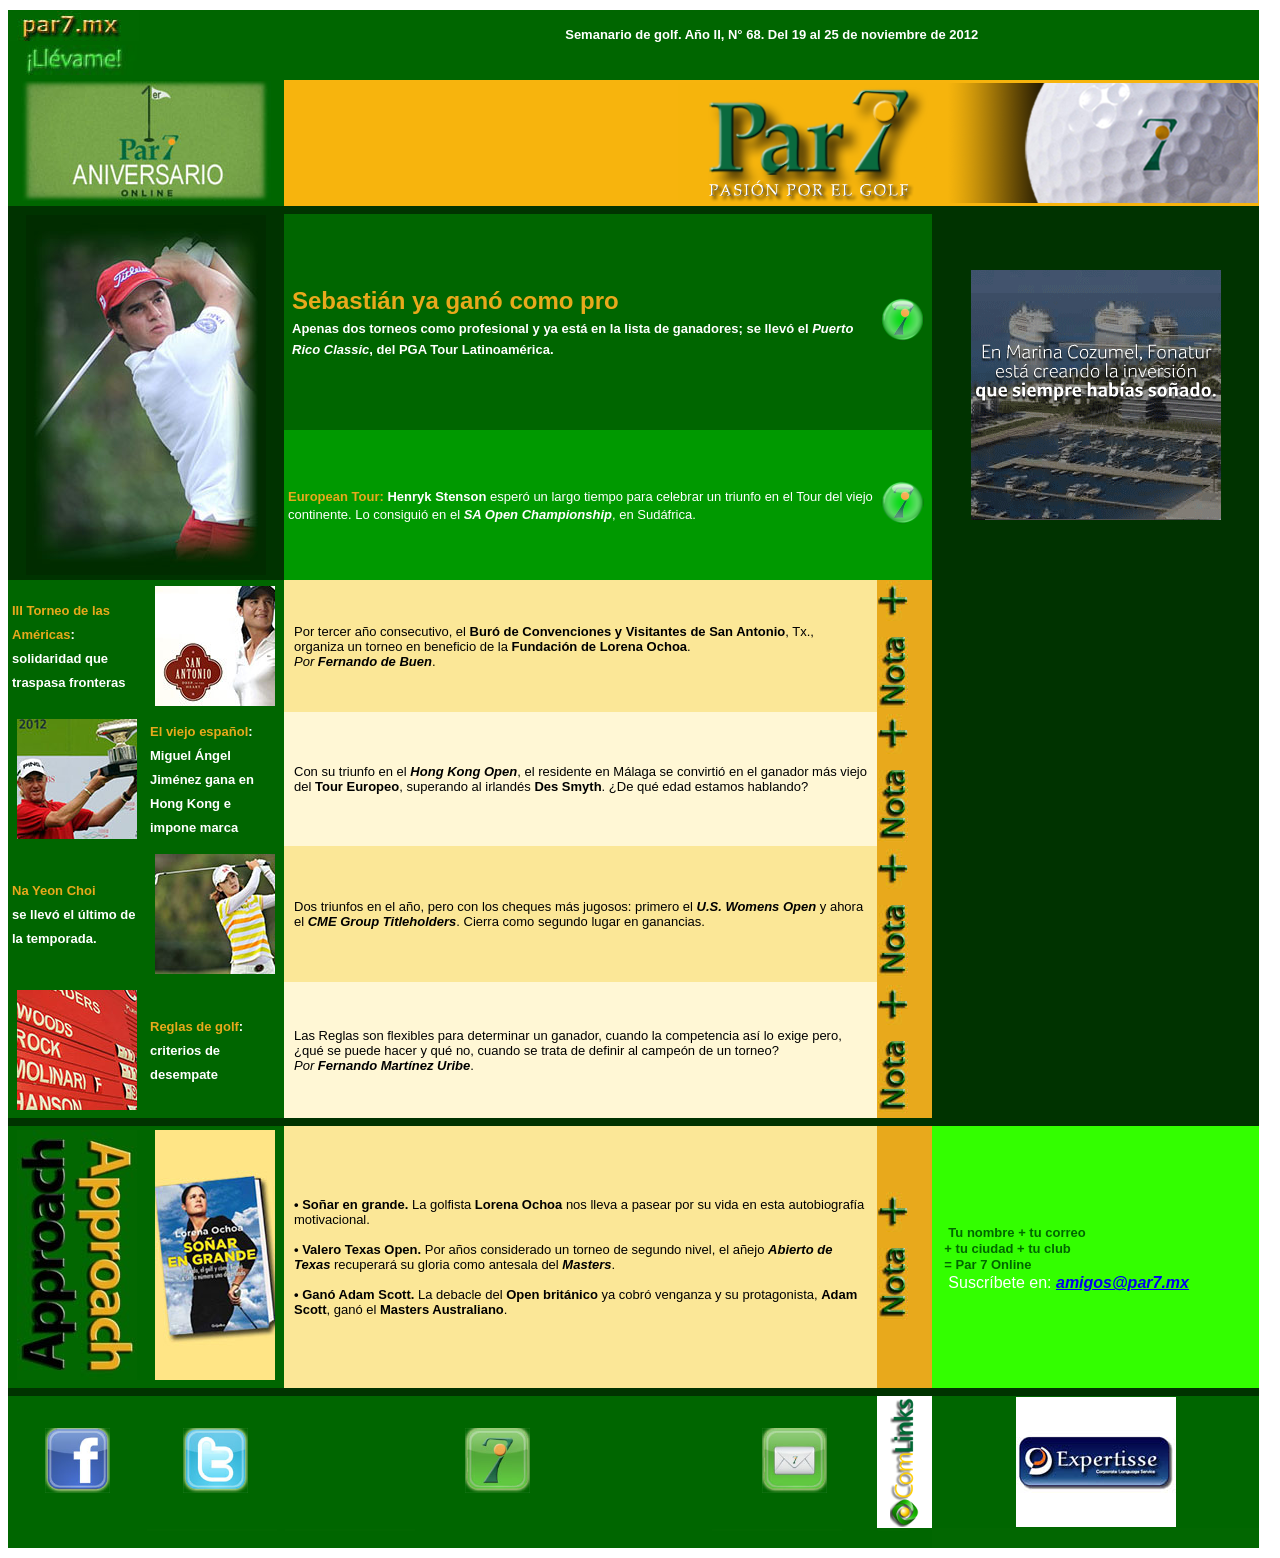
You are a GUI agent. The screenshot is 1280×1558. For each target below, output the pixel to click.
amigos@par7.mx (1122, 1282)
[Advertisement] (1096, 711)
